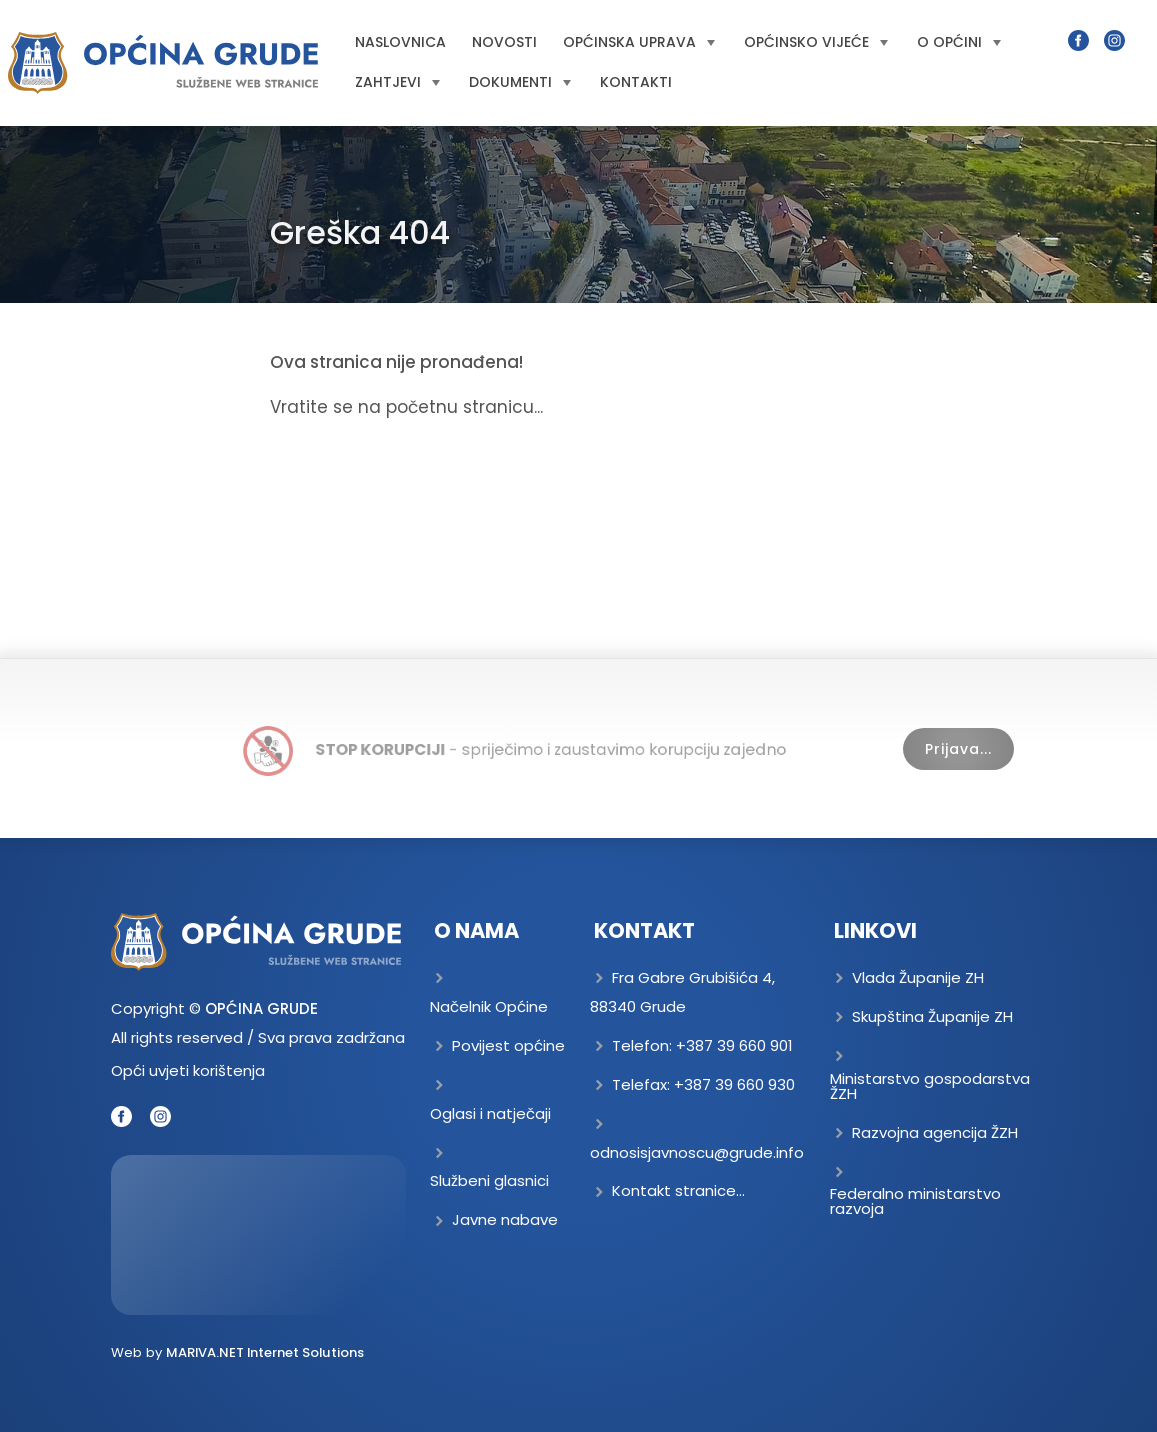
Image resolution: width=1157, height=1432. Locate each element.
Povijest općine (508, 1045)
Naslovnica (400, 42)
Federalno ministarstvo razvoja (915, 1201)
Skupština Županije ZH (932, 1016)
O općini (959, 42)
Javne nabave (505, 1219)
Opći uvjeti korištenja (188, 1070)
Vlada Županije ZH (918, 977)
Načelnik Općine (489, 1006)
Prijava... (958, 749)
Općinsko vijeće (816, 42)
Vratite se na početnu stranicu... (406, 407)
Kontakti (636, 82)
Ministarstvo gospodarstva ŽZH (930, 1086)
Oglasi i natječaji (490, 1113)
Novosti (504, 42)
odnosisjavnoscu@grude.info (697, 1152)
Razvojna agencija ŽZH (935, 1132)
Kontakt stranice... (678, 1190)
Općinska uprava (639, 42)
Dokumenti (520, 82)
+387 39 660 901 (734, 1045)
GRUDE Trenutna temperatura (259, 1235)
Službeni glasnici (489, 1180)
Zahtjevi (397, 82)
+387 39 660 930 (734, 1084)
